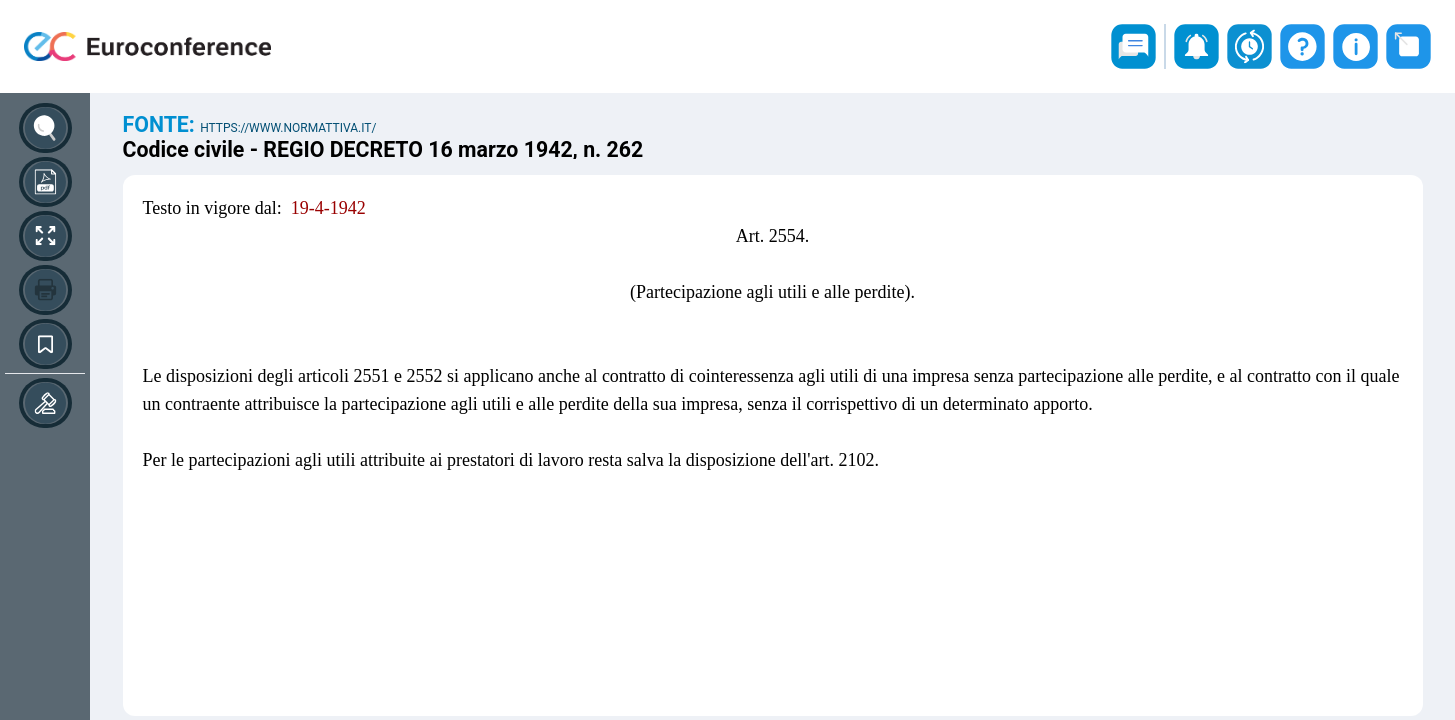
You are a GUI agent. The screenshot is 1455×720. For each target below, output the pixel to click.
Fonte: (162, 124)
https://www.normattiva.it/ (288, 128)
